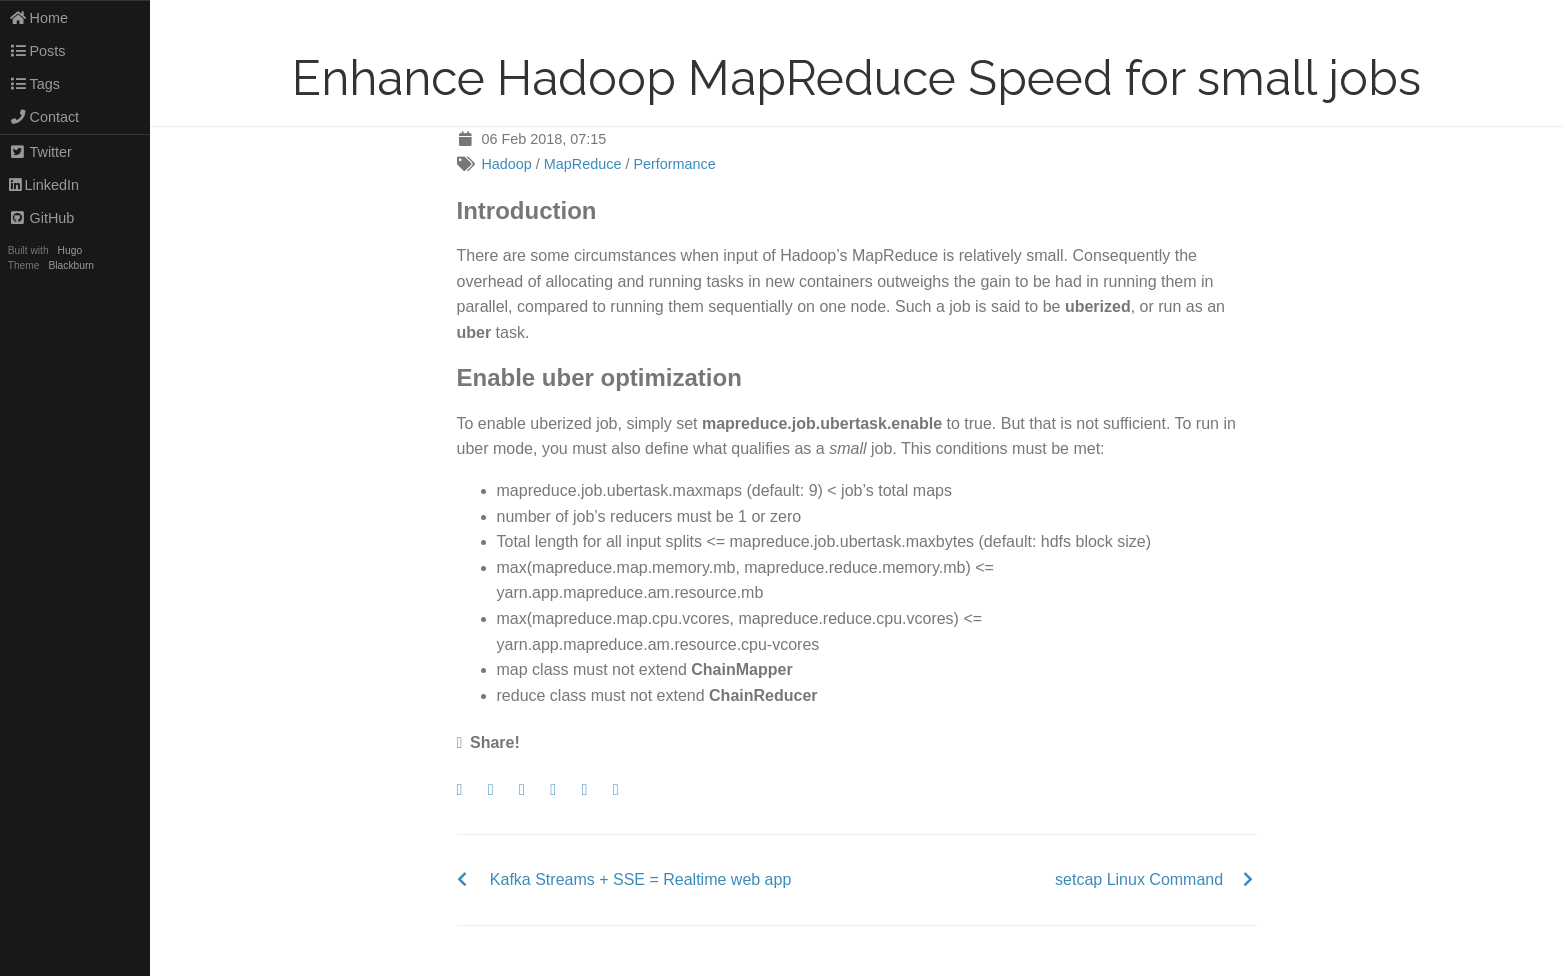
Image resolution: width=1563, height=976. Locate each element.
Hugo (70, 250)
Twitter (40, 152)
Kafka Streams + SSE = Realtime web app (640, 879)
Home (38, 18)
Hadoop (506, 164)
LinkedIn (44, 185)
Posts (37, 51)
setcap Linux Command (1139, 879)
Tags (34, 84)
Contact (44, 117)
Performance (674, 164)
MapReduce (583, 164)
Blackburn (72, 265)
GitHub (42, 218)
